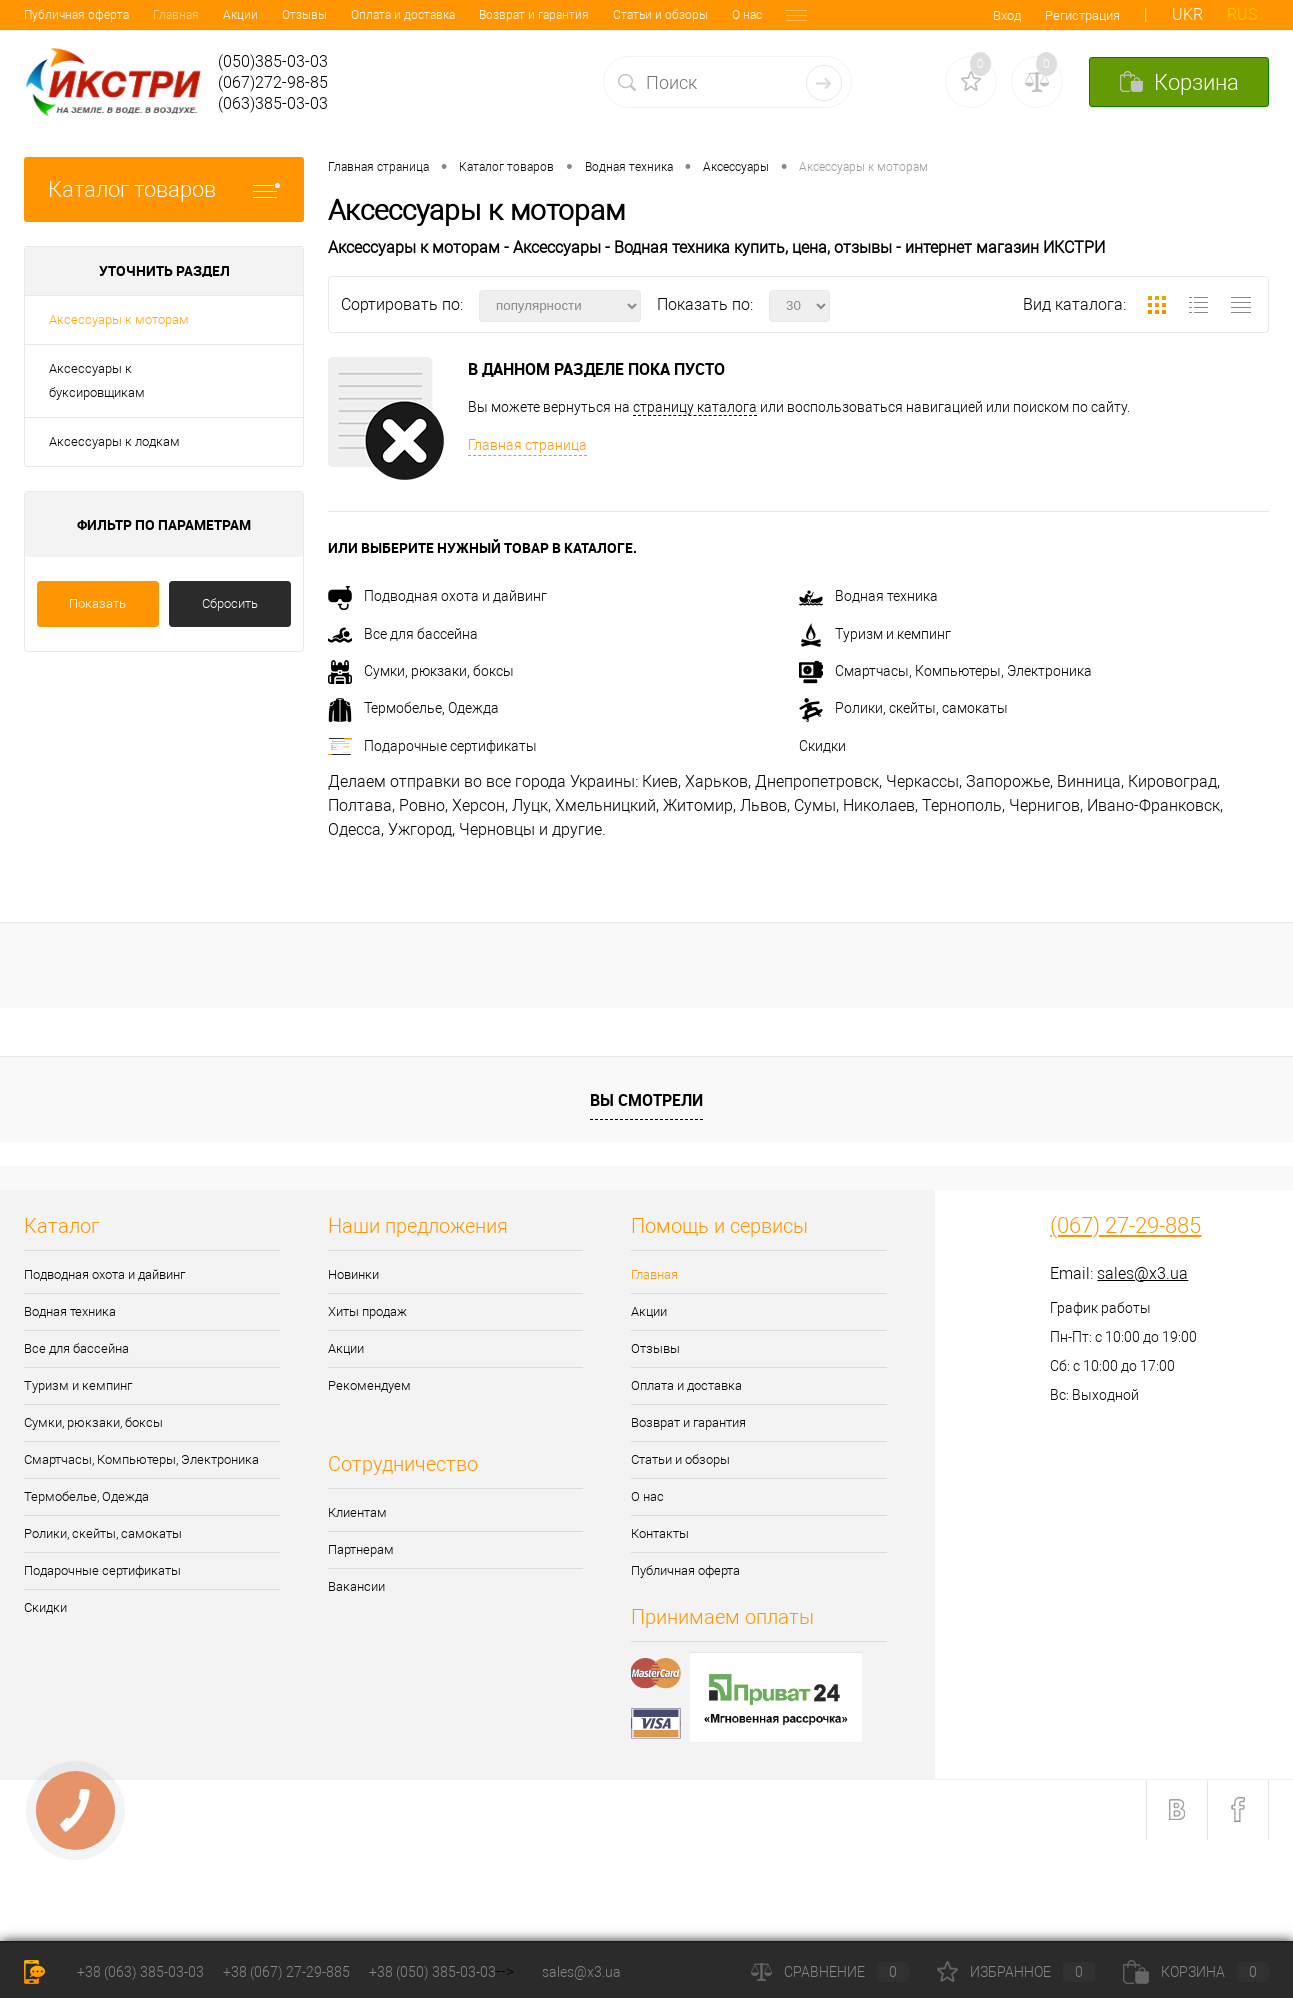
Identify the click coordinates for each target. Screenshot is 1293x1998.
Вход (1007, 15)
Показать (97, 603)
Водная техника (868, 596)
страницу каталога (695, 407)
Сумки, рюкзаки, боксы (421, 671)
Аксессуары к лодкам (114, 441)
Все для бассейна (403, 634)
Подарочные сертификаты (432, 746)
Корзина (1196, 1972)
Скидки (822, 746)
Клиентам (357, 1512)
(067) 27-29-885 (1125, 1226)
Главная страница (527, 445)
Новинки (353, 1274)
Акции (111, 15)
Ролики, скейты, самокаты (903, 708)
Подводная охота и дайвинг (437, 596)
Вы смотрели (646, 1100)
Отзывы (175, 15)
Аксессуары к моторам (119, 319)
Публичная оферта (685, 1570)
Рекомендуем (369, 1385)
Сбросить (230, 603)
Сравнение (830, 1972)
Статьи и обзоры (531, 15)
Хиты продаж (367, 1311)
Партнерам (361, 1549)
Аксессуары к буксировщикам (97, 380)
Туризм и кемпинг (875, 634)
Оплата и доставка (274, 15)
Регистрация (1082, 15)
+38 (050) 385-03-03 (432, 1972)
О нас (618, 15)
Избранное (1016, 1972)
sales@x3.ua (1142, 1273)
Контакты (684, 15)
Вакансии (356, 1586)
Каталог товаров (164, 189)
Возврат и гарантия (405, 15)
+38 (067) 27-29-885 (286, 1972)
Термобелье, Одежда (413, 708)
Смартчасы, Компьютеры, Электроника (945, 671)
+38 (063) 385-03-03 (140, 1972)
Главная (47, 15)
